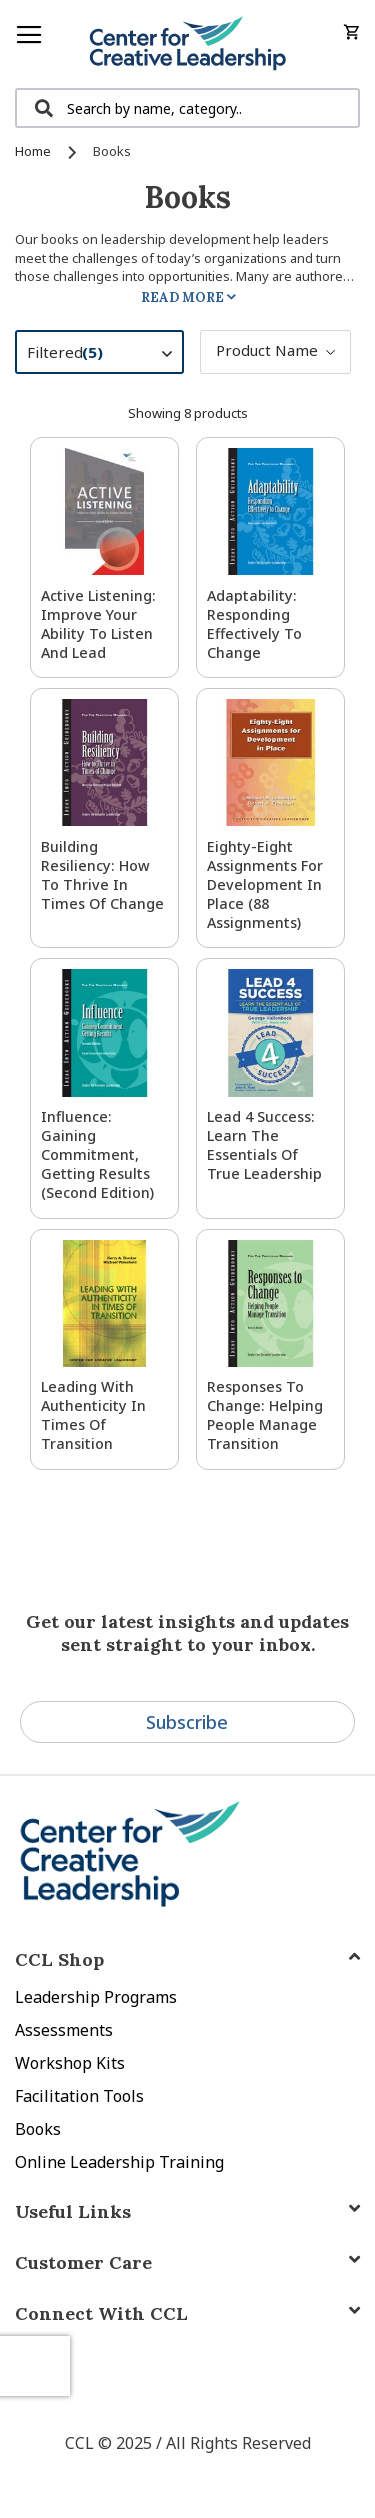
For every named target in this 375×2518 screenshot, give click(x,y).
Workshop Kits (70, 2063)
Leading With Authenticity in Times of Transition (93, 1415)
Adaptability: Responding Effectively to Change (254, 624)
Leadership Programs (96, 1997)
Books (38, 2129)
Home (34, 151)
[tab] (187, 2313)
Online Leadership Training (119, 2162)
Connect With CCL (101, 2313)
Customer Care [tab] (83, 2262)
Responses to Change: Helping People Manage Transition (265, 1415)
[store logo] (187, 44)
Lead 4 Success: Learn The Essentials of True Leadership (264, 1145)
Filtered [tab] (109, 355)
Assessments (64, 2030)
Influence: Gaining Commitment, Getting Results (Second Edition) (97, 1154)
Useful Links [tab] (73, 2211)
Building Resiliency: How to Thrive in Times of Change (102, 875)
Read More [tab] (182, 297)
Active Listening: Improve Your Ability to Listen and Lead (98, 624)
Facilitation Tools (79, 2096)
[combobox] (187, 108)
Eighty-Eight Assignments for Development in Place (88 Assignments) (265, 884)
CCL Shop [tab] (59, 1959)
